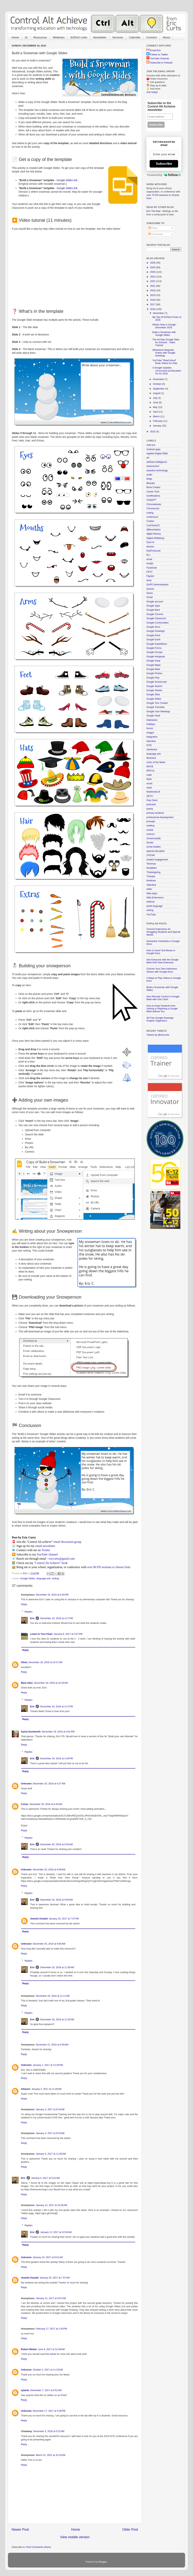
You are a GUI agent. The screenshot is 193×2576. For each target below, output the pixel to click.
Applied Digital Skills (157, 453)
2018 (153, 300)
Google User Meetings (158, 711)
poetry (149, 808)
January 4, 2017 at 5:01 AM (45, 2178)
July (155, 398)
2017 (153, 304)
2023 (153, 276)
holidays (150, 724)
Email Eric (155, 50)
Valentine (151, 885)
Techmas (151, 863)
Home (15, 37)
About (166, 37)
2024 (153, 272)
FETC (149, 572)
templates (151, 868)
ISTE (149, 745)
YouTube (151, 914)
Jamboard (151, 749)
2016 (153, 309)
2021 (153, 286)
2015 (153, 431)
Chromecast (152, 508)
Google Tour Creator (157, 703)
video (149, 889)
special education (155, 851)
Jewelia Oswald (39, 1918)
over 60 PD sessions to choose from (108, 1567)
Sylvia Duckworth (31, 1731)
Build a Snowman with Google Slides (164, 333)
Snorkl (149, 842)
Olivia (24, 1662)
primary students (155, 813)
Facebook (151, 567)
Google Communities (157, 622)
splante (25, 2390)
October (157, 384)
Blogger (103, 2562)
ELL (148, 555)
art (147, 457)
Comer (24, 1804)
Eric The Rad (153, 211)
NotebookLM (153, 791)
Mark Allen (27, 1683)
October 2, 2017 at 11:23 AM (48, 2369)
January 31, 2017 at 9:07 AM (51, 2298)
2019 (153, 295)
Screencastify (153, 838)
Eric (32, 1618)
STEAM (150, 855)
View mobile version (75, 2537)
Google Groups (154, 652)
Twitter (45, 1550)
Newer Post (20, 2529)
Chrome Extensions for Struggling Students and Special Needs (163, 932)
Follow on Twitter (159, 54)
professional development (160, 817)
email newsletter (45, 1546)
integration (152, 737)
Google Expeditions (156, 644)
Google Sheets (154, 690)
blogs (149, 478)
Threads (150, 876)
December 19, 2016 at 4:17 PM (56, 1618)
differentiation (153, 529)
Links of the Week (155, 762)
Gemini (150, 589)
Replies (28, 1611)
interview (151, 741)
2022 (153, 281)
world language (154, 906)
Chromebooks (153, 504)
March (156, 416)
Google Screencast (156, 682)
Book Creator (153, 487)
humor (149, 728)
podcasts (151, 804)
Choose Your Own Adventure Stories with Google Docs (161, 970)
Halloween (152, 720)
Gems (149, 593)
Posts (153, 228)
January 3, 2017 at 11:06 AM (51, 2154)
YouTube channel (47, 1554)
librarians (151, 758)
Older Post (130, 2529)
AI (26, 37)
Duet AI (150, 542)
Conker (150, 521)
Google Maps (153, 665)
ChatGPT (151, 500)
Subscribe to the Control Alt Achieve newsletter (161, 106)
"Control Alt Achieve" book (51, 1563)
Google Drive (153, 635)
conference (152, 517)
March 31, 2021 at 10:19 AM (50, 2455)
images (150, 732)
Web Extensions (155, 897)
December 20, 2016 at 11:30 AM (57, 1967)
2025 (153, 267)
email (149, 559)
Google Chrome (154, 614)
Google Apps (153, 605)
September (159, 388)
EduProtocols (153, 550)
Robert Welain (29, 2349)
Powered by (164, 174)
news (149, 787)
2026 (153, 262)
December (159, 313)
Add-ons (150, 445)
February (158, 421)
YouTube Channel (159, 58)
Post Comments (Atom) (38, 2547)
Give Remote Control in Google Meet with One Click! (162, 998)
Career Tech (152, 491)
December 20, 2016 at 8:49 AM (49, 1869)
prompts (150, 821)
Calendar (134, 37)
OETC (149, 796)
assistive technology (157, 470)
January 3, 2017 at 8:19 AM (50, 2109)
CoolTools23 (152, 525)
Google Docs (153, 627)
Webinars (59, 37)
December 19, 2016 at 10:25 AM (51, 1683)
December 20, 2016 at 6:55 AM (56, 1844)
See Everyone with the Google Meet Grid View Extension (162, 961)
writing (55, 1578)
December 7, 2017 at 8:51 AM (46, 2390)
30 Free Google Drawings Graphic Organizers (160, 1019)
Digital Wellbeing (155, 538)
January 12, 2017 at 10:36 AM (51, 2205)
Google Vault (153, 715)
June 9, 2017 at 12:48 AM (51, 2349)
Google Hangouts (155, 656)
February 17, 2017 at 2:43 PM (51, 2328)
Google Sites (153, 694)
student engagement (157, 859)
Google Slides (27, 1578)
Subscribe (164, 163)
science (150, 834)
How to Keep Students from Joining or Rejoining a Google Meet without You (162, 1008)
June (156, 402)
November (159, 379)
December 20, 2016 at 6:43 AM (46, 1804)
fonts (149, 580)
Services (117, 37)
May (155, 407)
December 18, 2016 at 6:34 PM (52, 1594)
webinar (150, 901)
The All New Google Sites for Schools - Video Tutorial (165, 342)
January (157, 425)
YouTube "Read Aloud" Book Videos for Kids (164, 362)
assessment (152, 466)
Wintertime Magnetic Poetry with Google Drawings (163, 353)
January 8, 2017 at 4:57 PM (68, 1634)
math (149, 775)
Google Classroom (156, 618)
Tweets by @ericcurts (157, 1035)
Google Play (152, 677)
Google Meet (153, 669)
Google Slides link (67, 180)
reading (150, 825)
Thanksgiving (153, 872)
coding (149, 512)
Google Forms (154, 648)
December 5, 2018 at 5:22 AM (48, 2431)
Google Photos (154, 673)
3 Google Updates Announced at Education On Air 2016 (166, 370)
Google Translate (155, 707)
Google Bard (153, 610)
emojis (149, 563)
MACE (149, 766)
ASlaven (25, 2089)
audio (149, 474)
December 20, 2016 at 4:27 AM (49, 1783)
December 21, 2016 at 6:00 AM (52, 2044)
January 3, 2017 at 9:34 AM (50, 2133)
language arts (43, 1578)
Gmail (149, 597)
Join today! (152, 92)
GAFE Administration (157, 584)
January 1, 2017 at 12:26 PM (48, 2065)
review (149, 830)
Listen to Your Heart (41, 1634)
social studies (153, 846)
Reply (24, 1604)
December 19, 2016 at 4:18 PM (56, 1758)
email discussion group (67, 1541)
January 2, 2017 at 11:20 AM (46, 2089)
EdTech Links (78, 37)
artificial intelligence (156, 462)
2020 (153, 290)
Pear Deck (152, 800)
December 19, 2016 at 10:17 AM (45, 1662)
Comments (156, 234)
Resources (40, 37)
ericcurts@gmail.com (62, 1558)
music (149, 783)
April (156, 411)
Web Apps (151, 893)
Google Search (154, 686)
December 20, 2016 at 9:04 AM (56, 1899)
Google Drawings (155, 631)
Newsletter (99, 37)
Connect (151, 37)
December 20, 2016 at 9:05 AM (49, 1943)
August (157, 393)
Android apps (153, 449)
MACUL (150, 770)
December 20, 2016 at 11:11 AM (53, 1996)
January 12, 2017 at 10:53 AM (55, 2232)
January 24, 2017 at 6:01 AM (48, 2257)
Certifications (153, 495)
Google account (154, 601)
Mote (149, 779)
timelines (151, 880)
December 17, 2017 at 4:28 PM (49, 2411)
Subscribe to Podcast (161, 62)
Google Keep (153, 660)
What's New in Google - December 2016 (164, 326)
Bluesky (150, 483)
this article (50, 2354)
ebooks (150, 546)
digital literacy (153, 533)
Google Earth (153, 639)
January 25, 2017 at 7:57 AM (64, 1918)
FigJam (150, 576)
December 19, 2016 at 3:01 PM (58, 1731)
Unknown (26, 1783)
